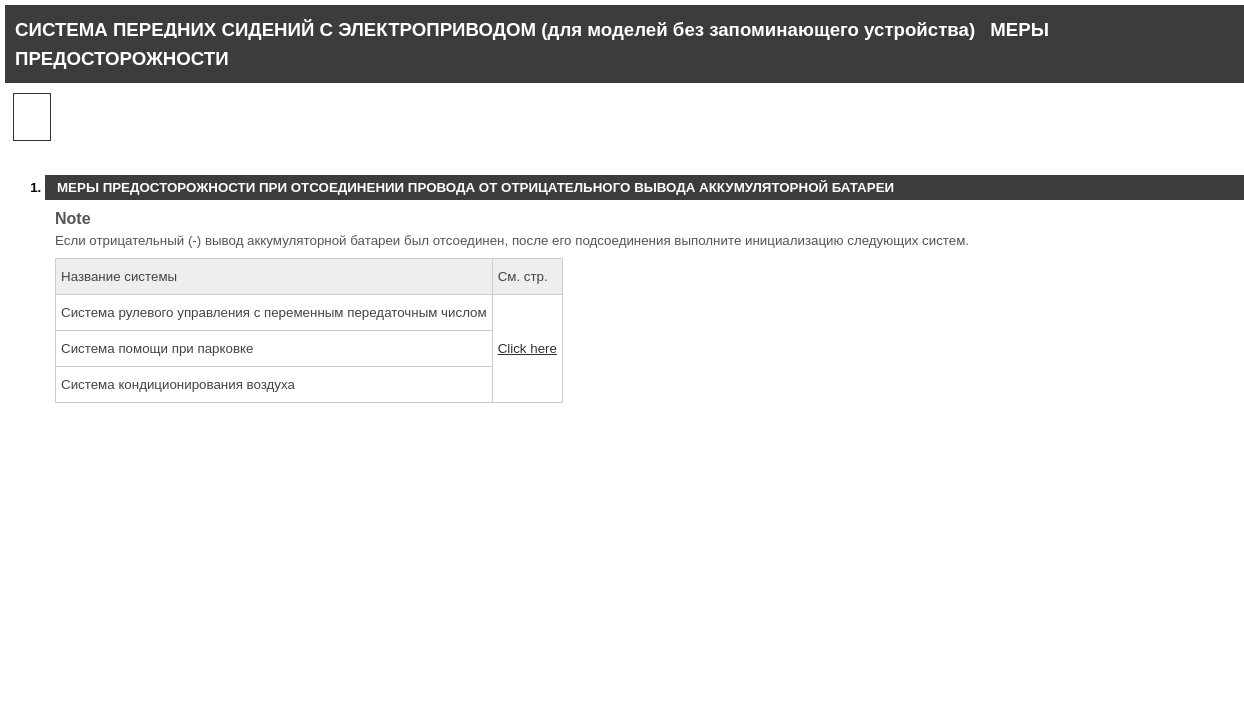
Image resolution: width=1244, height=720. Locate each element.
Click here (527, 348)
